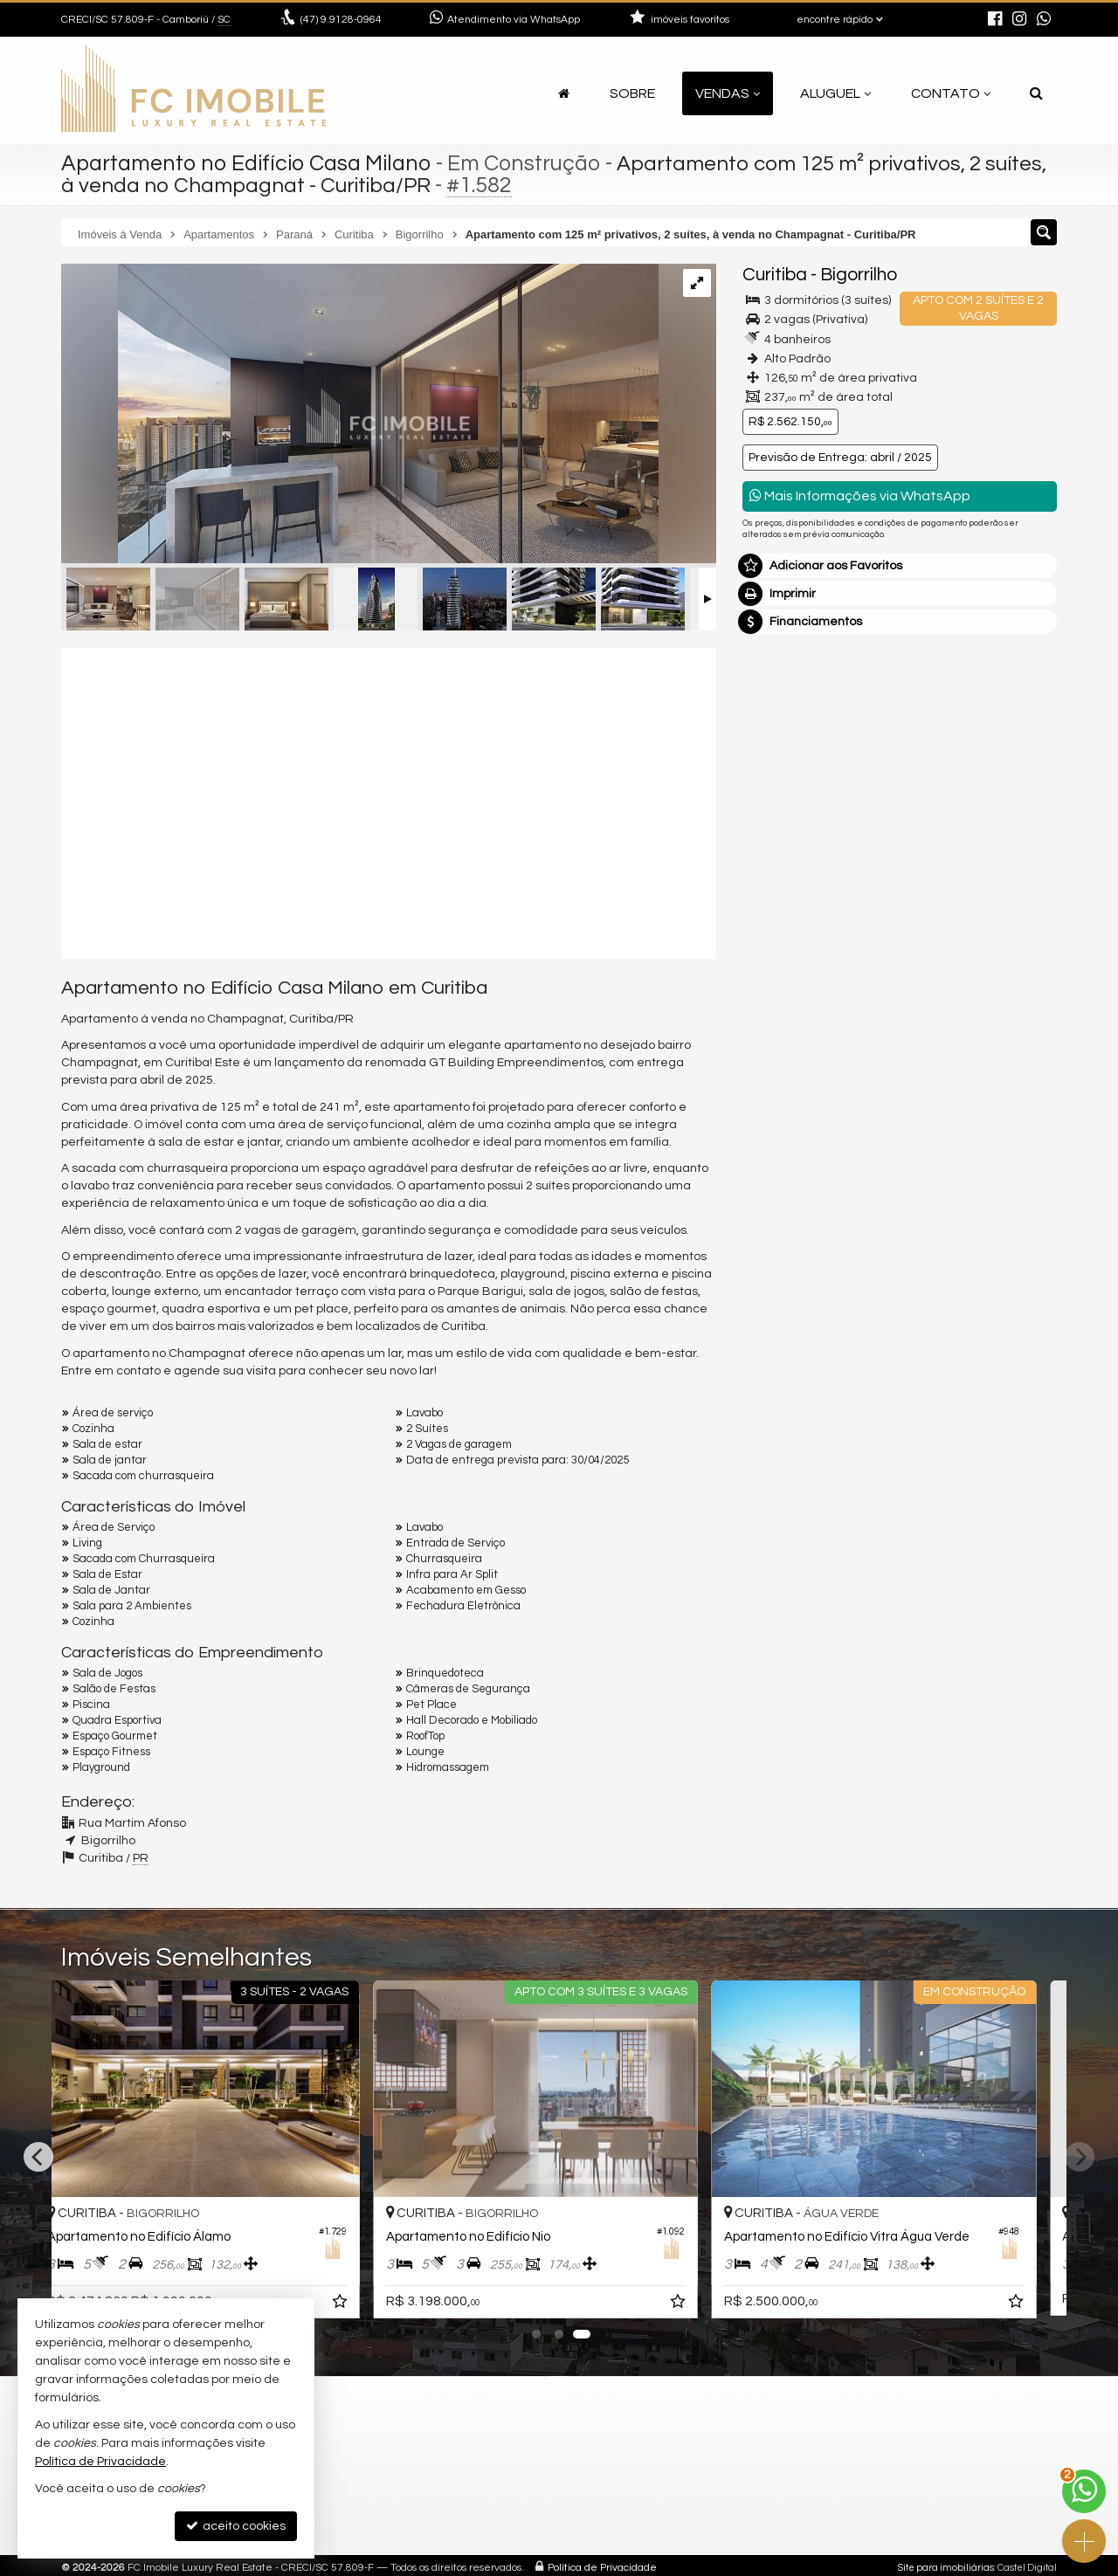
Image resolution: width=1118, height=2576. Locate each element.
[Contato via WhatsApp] (1084, 2491)
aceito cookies (236, 2525)
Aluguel (835, 93)
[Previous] (38, 2157)
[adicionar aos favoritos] (364, 2303)
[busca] (1036, 93)
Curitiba (774, 274)
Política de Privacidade (602, 2567)
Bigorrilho (858, 274)
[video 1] (388, 801)
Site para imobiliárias (946, 2568)
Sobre (632, 93)
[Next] (1079, 2157)
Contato (950, 93)
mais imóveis (900, 906)
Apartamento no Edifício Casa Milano (246, 163)
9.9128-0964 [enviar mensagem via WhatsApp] (341, 19)
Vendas (727, 93)
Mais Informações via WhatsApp (859, 495)
